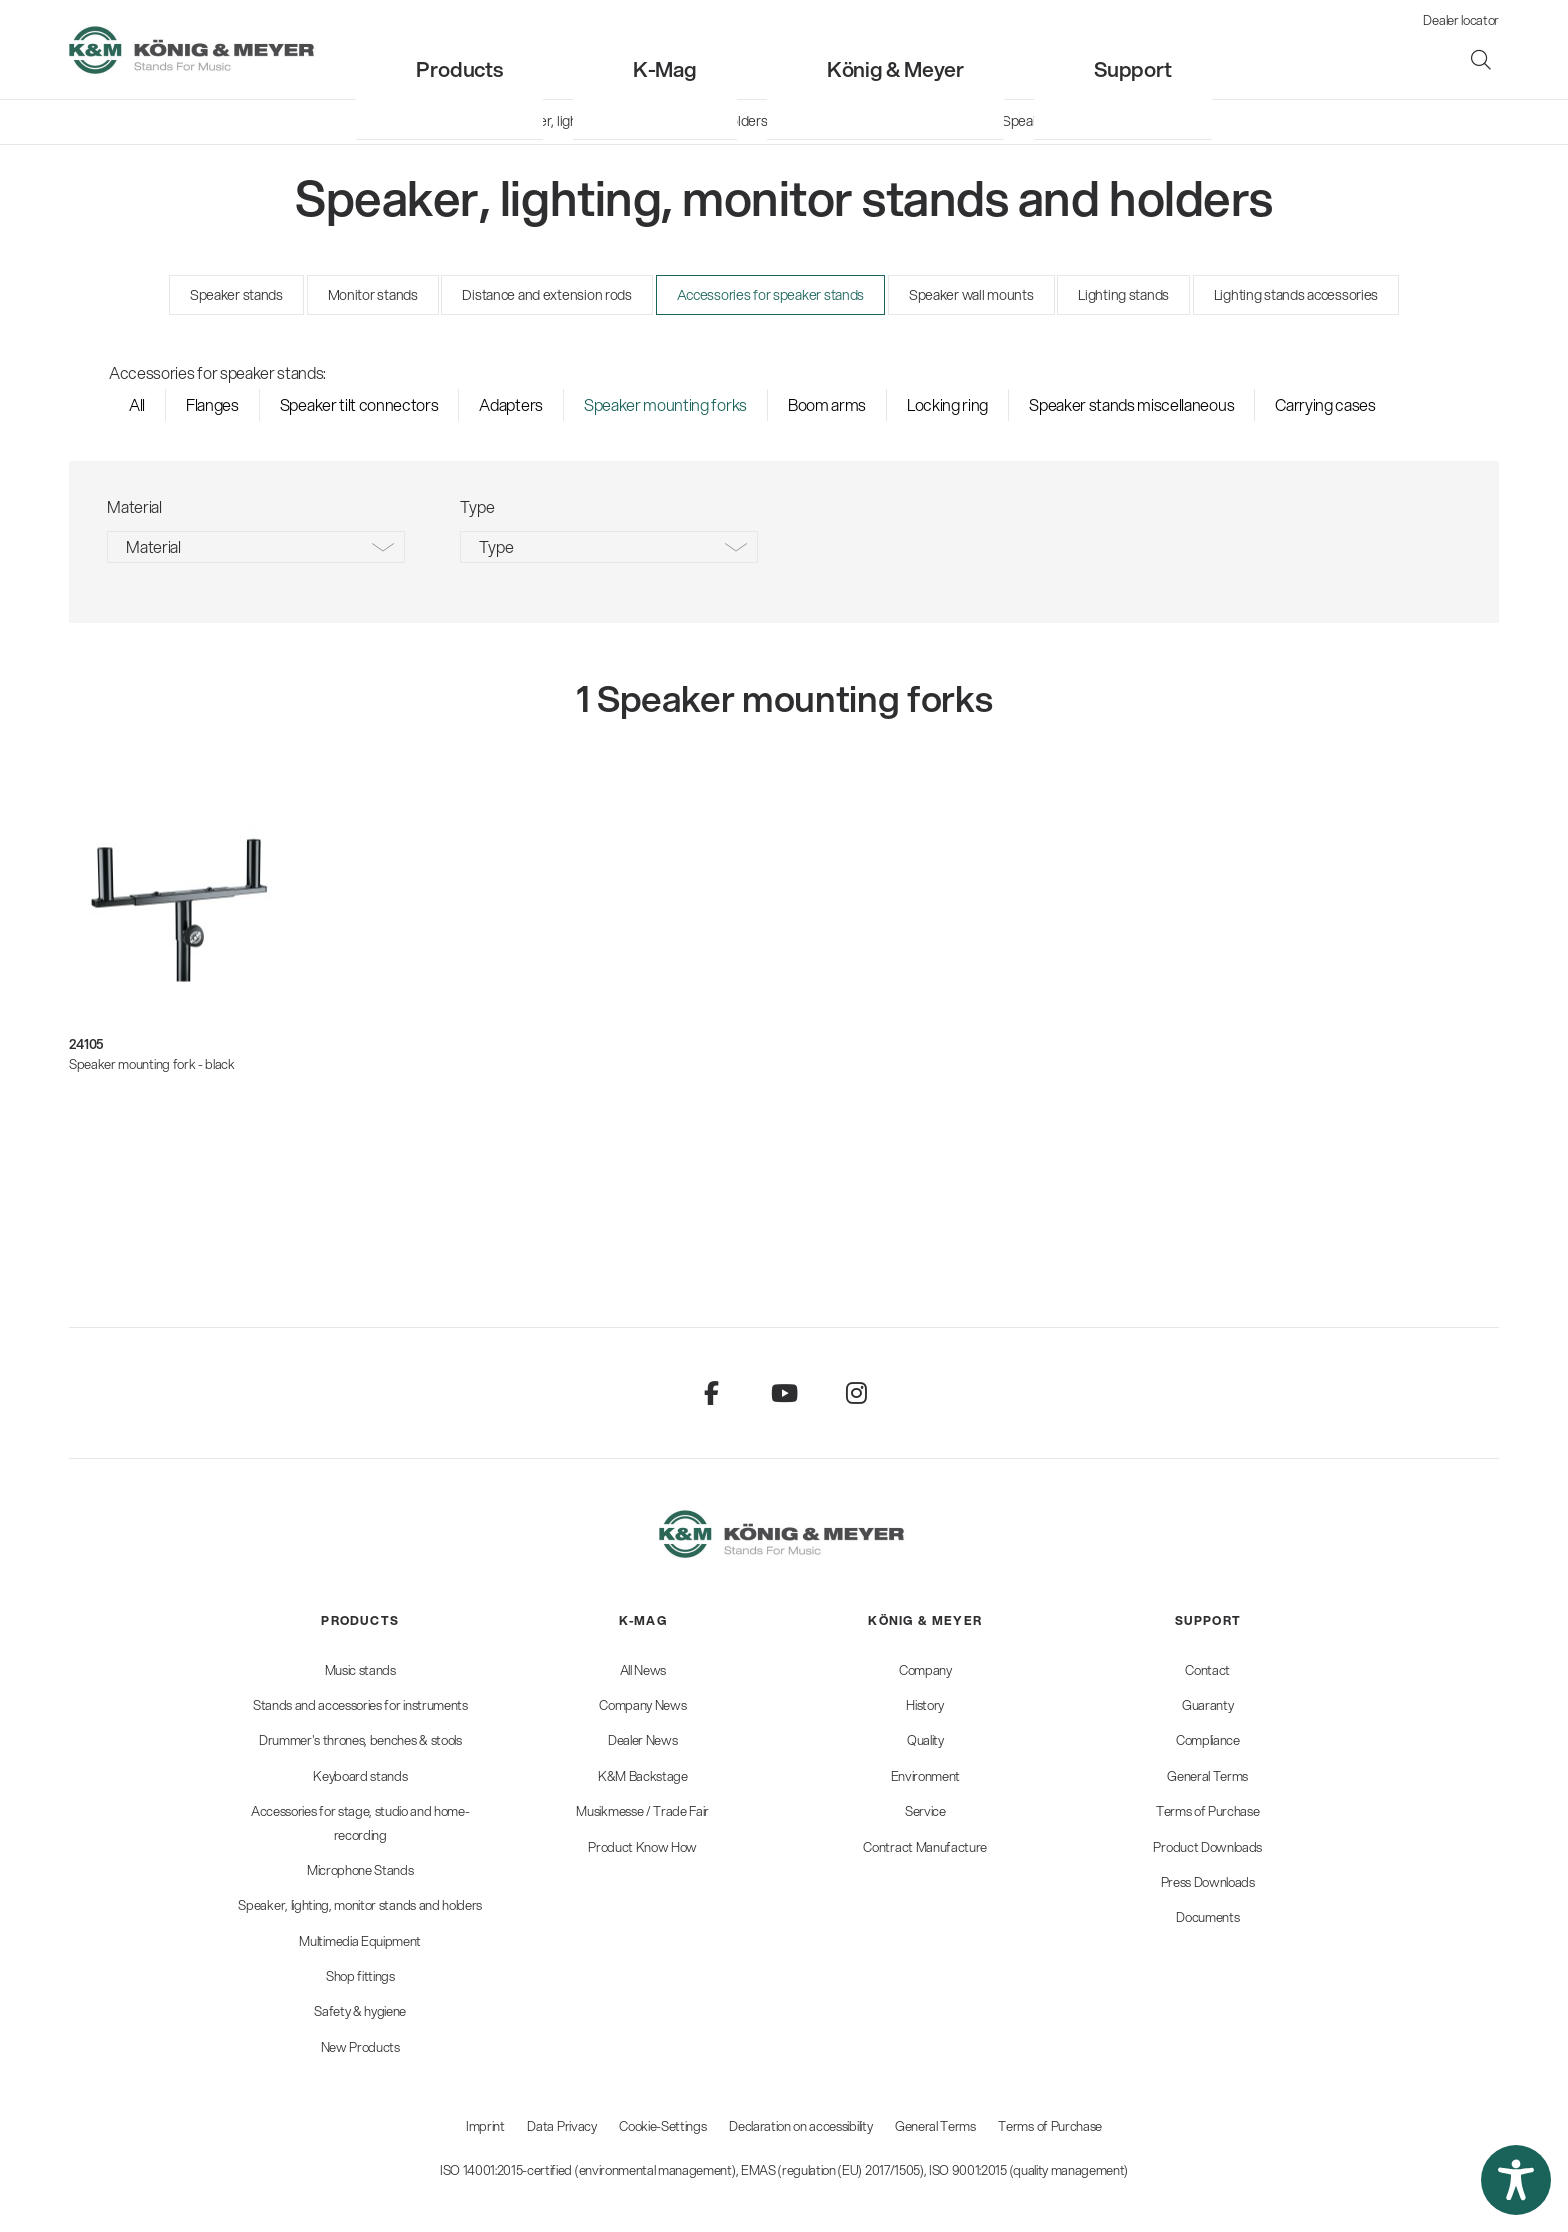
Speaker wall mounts (971, 295)
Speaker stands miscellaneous (1131, 404)
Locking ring (947, 404)
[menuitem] (624, 49)
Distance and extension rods (546, 295)
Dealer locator (1461, 20)
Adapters (510, 404)
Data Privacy (561, 2126)
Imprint (485, 2126)
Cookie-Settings (662, 2126)
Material (153, 546)
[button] (1516, 2180)
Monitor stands (373, 295)
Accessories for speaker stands (771, 295)
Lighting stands (1123, 295)
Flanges (212, 404)
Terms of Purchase (1050, 2126)
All (137, 404)
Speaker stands (236, 295)
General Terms (935, 2126)
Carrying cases (1325, 404)
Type (496, 546)
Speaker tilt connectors (359, 404)
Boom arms (827, 404)
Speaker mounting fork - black (152, 1064)
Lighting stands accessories (1296, 295)
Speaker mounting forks (665, 404)
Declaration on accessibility (800, 2126)
